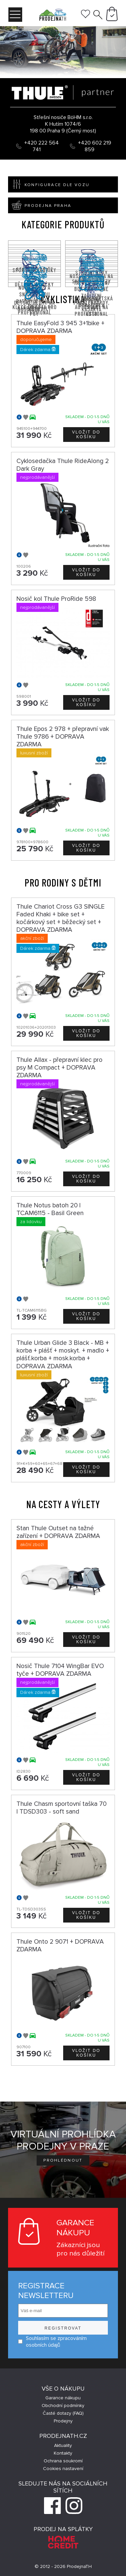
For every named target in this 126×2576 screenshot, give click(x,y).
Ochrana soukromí (63, 2461)
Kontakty (63, 2453)
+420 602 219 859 (94, 146)
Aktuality (63, 2445)
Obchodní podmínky (63, 2405)
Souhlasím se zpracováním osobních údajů (52, 2341)
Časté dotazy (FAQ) (63, 2413)
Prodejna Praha (39, 205)
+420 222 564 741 (41, 146)
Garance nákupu (63, 2398)
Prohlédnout (63, 2160)
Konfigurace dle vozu (48, 184)
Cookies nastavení (63, 2468)
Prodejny (63, 2421)
